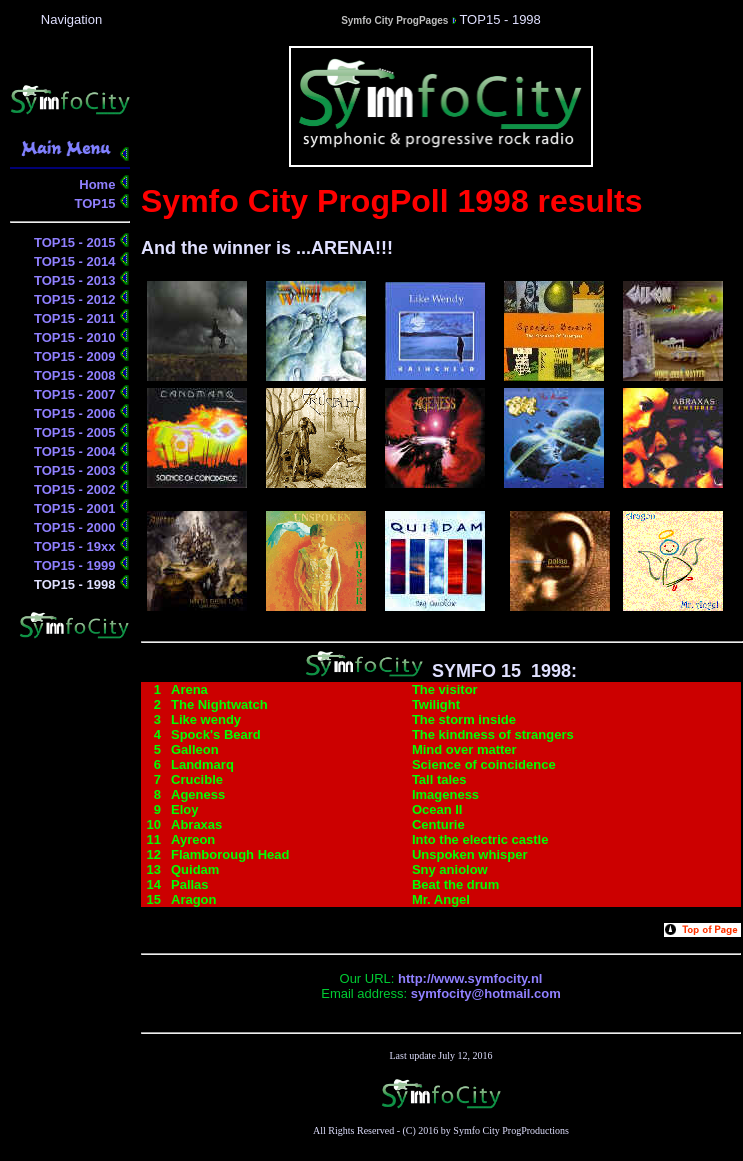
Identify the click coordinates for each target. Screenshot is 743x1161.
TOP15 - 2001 (76, 508)
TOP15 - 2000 (76, 527)
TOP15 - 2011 (76, 318)
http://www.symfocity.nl (470, 978)
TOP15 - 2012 (76, 299)
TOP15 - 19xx (76, 546)
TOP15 (96, 203)
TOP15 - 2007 (76, 394)
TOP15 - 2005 (76, 432)
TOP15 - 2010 (76, 337)
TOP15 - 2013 (76, 280)
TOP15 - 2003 (76, 470)
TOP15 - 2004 (76, 451)
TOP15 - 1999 (76, 565)
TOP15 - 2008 (76, 375)
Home (99, 184)
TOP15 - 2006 (76, 413)
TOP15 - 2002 (76, 489)
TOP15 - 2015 (76, 242)
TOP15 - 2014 (76, 261)
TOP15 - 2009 (76, 356)
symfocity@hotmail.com (486, 993)
